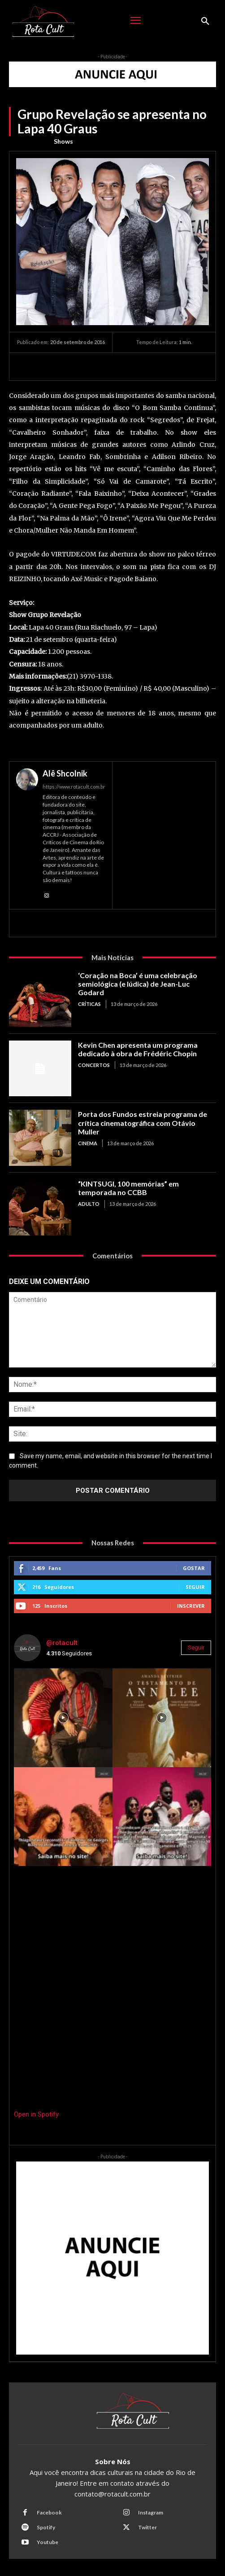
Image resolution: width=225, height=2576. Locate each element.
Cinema (87, 1143)
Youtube (47, 2542)
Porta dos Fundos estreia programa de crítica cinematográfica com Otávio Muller (142, 1122)
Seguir (195, 1587)
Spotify (46, 2527)
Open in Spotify (36, 2114)
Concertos (94, 1065)
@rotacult (62, 1643)
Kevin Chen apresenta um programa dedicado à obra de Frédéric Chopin (138, 1049)
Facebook (49, 2512)
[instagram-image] (63, 1717)
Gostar (194, 1568)
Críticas (89, 1004)
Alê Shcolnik (65, 773)
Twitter (147, 2527)
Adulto (89, 1204)
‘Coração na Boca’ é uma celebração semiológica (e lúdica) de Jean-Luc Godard (137, 984)
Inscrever (191, 1605)
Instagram (150, 2512)
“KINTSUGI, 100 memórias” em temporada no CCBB (128, 1187)
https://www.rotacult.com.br (74, 787)
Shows (63, 141)
